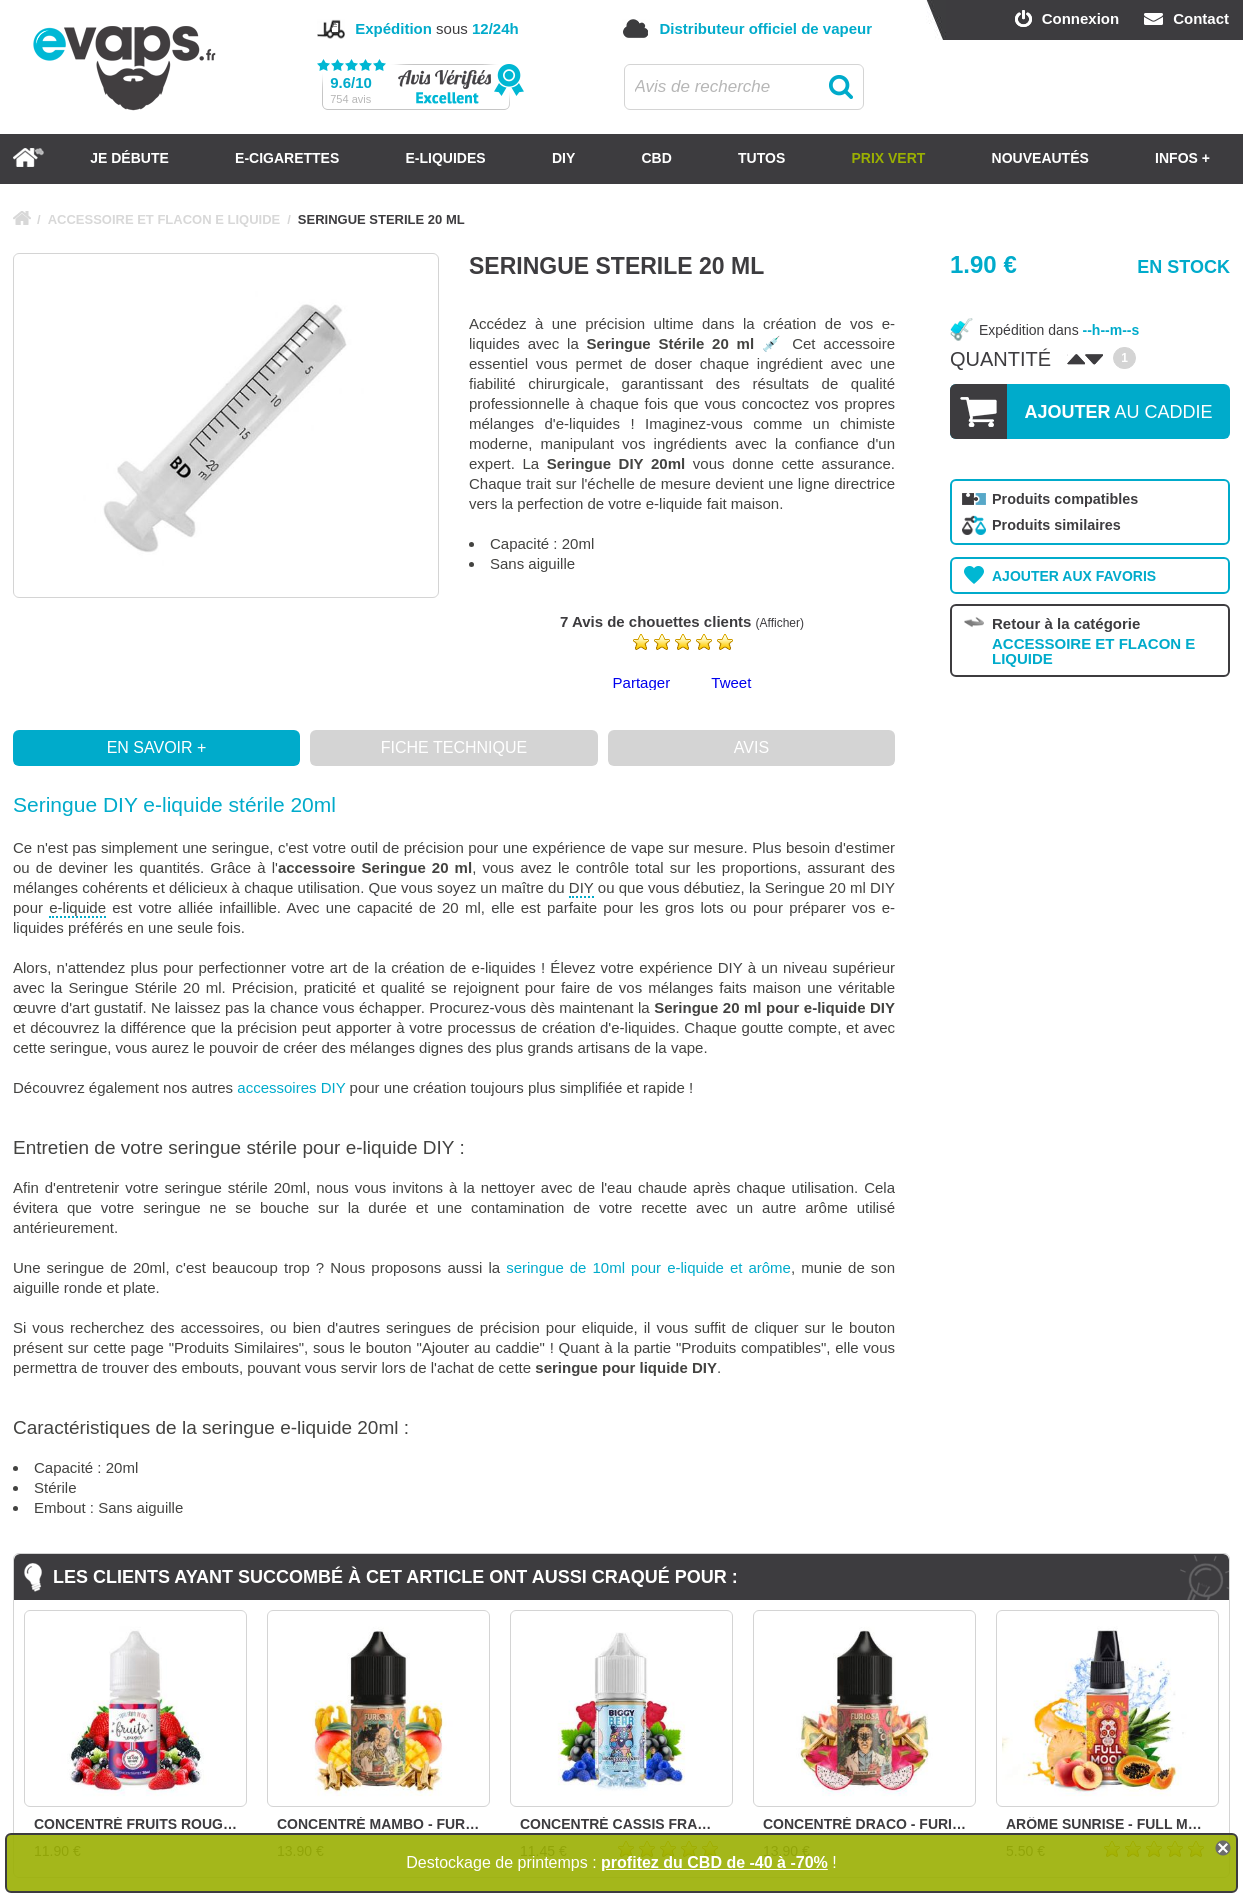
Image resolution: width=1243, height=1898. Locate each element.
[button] (454, 804)
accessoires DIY (291, 1087)
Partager (642, 682)
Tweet (731, 682)
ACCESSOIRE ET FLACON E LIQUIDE (164, 219)
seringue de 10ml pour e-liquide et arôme (648, 1267)
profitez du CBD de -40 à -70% (714, 1862)
